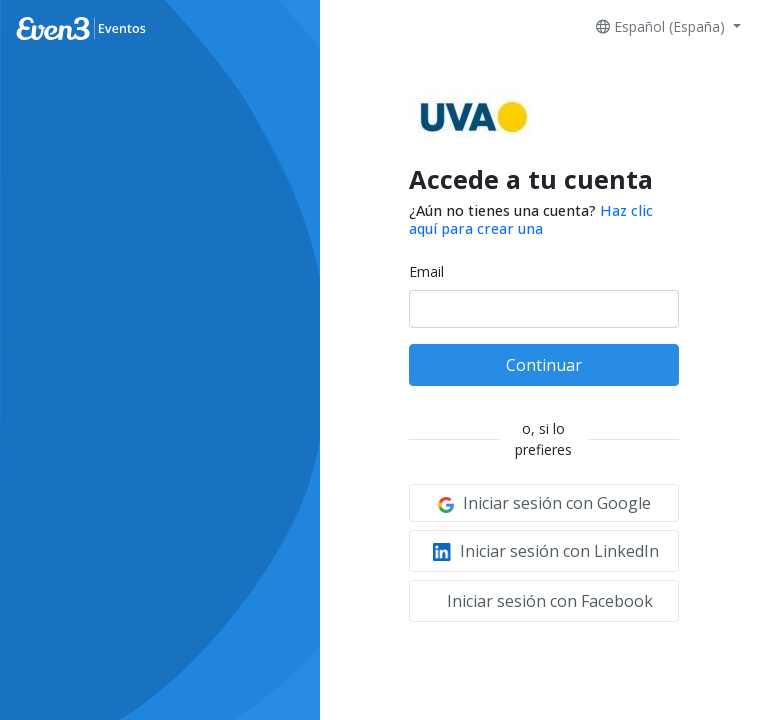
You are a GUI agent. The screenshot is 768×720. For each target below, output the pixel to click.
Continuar (544, 365)
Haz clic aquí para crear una (531, 219)
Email (426, 271)
